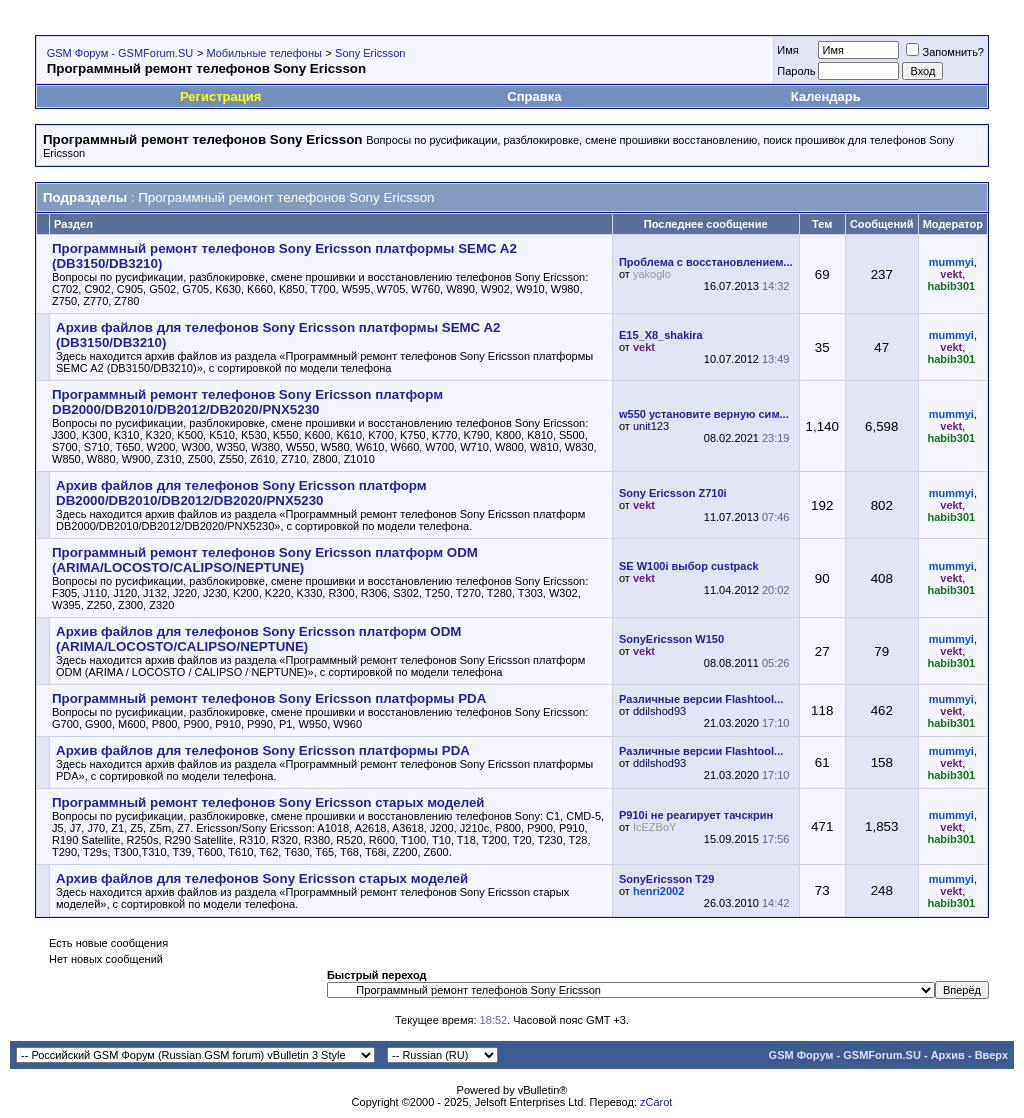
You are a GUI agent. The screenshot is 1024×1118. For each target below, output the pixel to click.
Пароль (796, 71)
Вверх (991, 1055)
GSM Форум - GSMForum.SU (120, 53)
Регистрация (220, 96)
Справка (534, 96)
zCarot (656, 1102)
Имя (787, 50)
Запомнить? (945, 52)
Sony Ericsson (370, 53)
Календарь (826, 96)
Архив (948, 1055)
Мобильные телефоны (264, 53)
